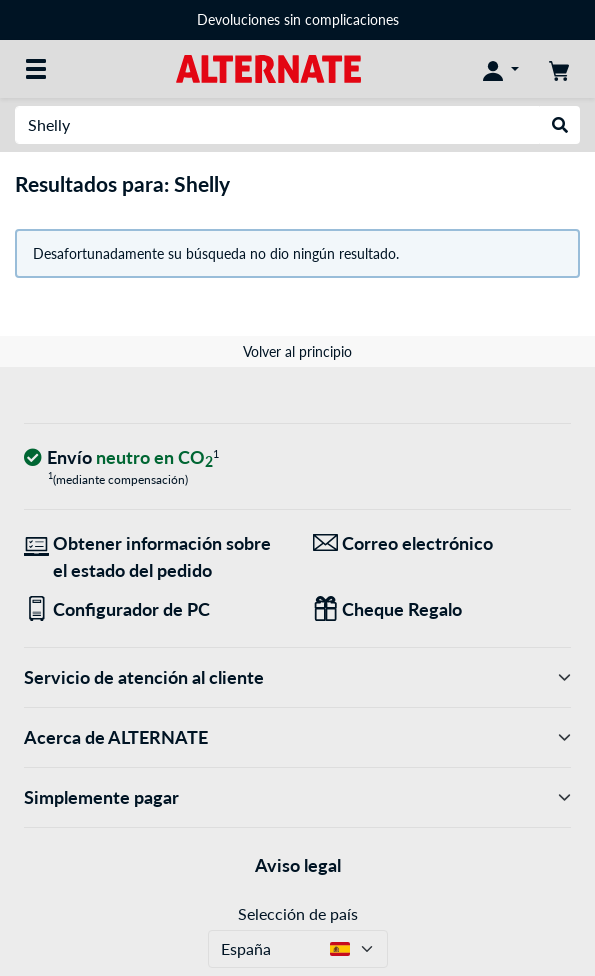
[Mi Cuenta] (501, 69)
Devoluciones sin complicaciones (298, 19)
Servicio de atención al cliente (297, 677)
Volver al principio (297, 351)
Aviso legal (298, 865)
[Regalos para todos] (442, 609)
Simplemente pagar (297, 797)
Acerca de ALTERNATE (297, 737)
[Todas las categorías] (36, 69)
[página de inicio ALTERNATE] (268, 67)
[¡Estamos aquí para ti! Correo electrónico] (442, 543)
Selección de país (298, 913)
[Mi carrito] (559, 69)
